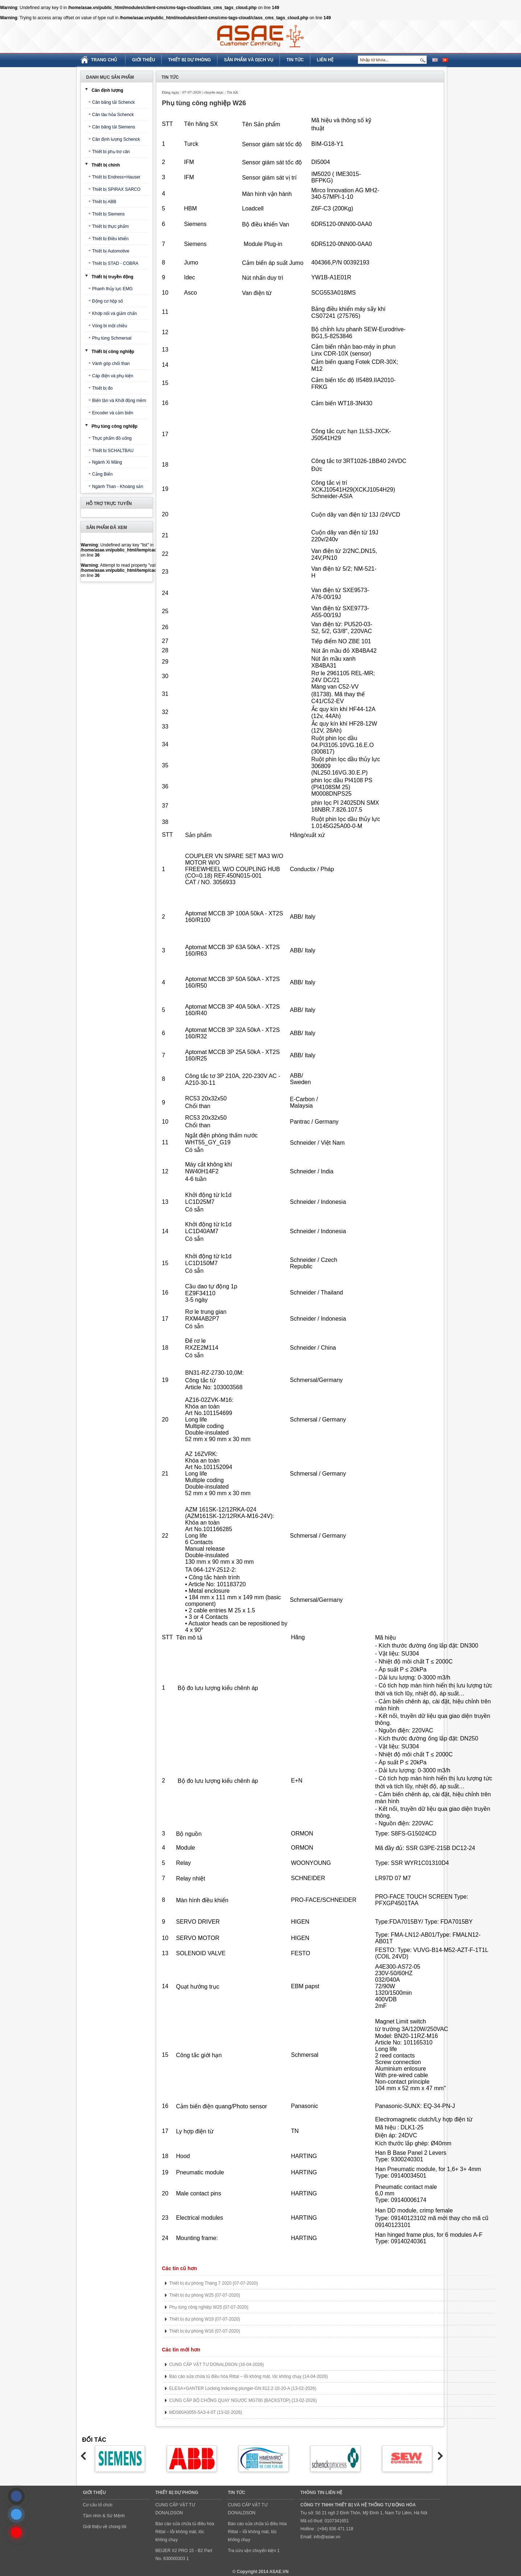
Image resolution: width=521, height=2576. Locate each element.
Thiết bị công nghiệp (113, 351)
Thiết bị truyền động (112, 276)
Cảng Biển (102, 474)
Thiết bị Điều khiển (110, 238)
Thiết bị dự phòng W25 (204, 2295)
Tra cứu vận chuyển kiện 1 (254, 2550)
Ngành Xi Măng (107, 462)
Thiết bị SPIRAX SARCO (116, 189)
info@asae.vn (327, 2536)
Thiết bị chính (106, 165)
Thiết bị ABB (104, 201)
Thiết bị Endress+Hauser (116, 177)
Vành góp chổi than (111, 363)
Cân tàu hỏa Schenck (113, 114)
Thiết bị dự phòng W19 (204, 2319)
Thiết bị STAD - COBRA (115, 263)
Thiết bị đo (102, 388)
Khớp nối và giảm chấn (114, 313)
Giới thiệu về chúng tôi (105, 2526)
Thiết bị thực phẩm (110, 226)
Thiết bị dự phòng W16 (204, 2331)
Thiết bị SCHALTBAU (112, 450)
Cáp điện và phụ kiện (112, 375)
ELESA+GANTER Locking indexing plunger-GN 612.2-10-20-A (243, 2388)
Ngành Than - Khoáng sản (117, 486)
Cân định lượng (107, 90)
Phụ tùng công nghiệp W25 (208, 2307)
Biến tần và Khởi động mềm (119, 400)
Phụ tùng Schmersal (111, 338)
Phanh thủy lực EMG (112, 288)
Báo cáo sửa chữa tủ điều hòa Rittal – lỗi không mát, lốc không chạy (248, 2376)
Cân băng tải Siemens (113, 127)
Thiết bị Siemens (108, 214)
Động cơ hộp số (107, 301)
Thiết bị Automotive (110, 251)
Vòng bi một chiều (109, 325)
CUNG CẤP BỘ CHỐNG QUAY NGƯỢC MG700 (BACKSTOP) (243, 2400)
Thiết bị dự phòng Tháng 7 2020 (213, 2283)
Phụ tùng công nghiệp (115, 426)
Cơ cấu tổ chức (98, 2504)
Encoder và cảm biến (112, 412)
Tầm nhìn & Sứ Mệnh (104, 2515)
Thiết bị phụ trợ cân (111, 151)
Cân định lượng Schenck (116, 139)
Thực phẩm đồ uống (112, 438)
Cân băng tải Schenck (113, 102)
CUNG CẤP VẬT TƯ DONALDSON (216, 2364)
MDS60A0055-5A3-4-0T (205, 2412)
